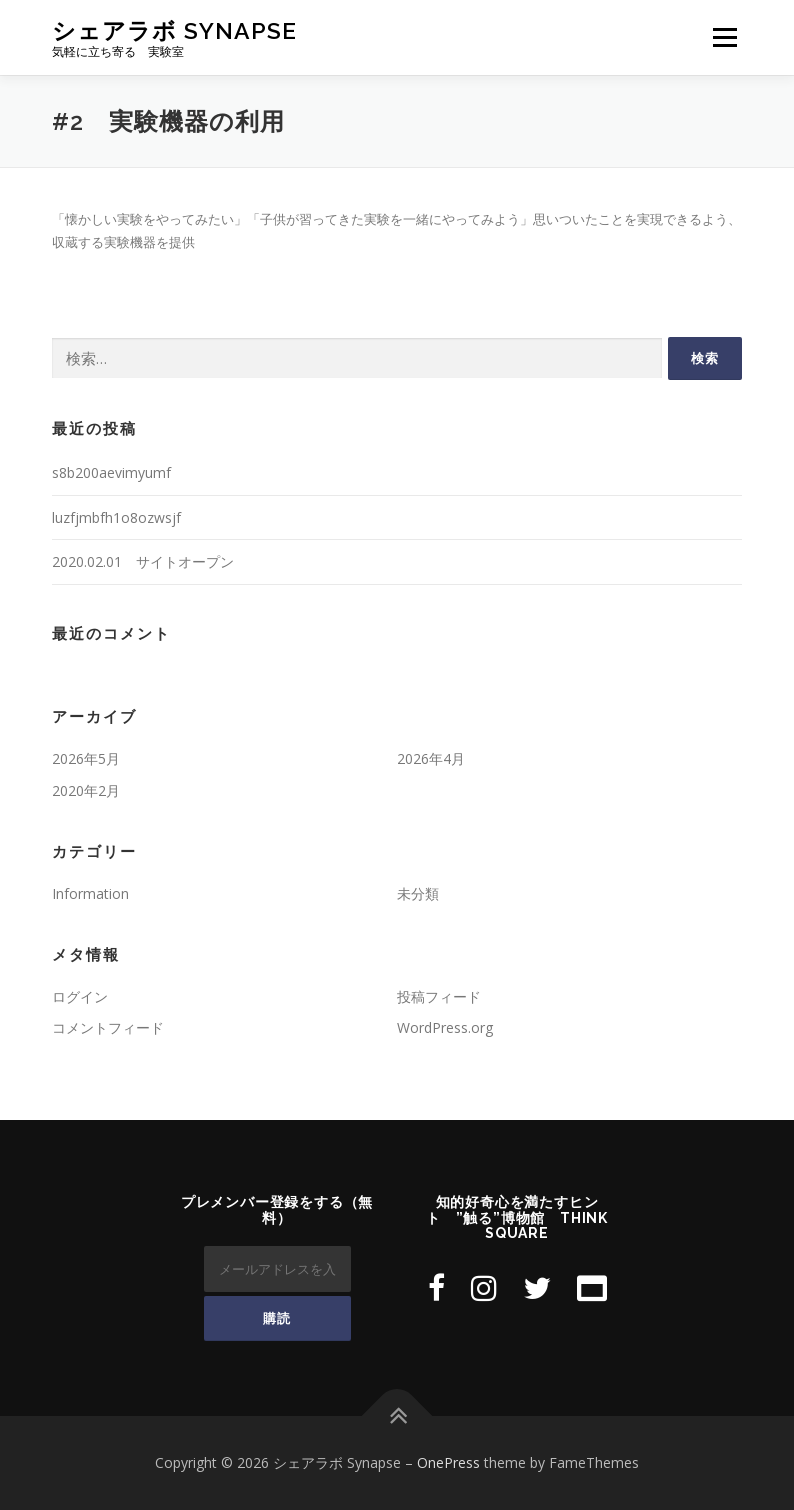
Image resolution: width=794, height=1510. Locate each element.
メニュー (724, 37)
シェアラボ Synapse (174, 30)
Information (90, 893)
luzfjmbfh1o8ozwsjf (116, 517)
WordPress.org (445, 1027)
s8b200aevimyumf (111, 472)
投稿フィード (439, 996)
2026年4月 (431, 758)
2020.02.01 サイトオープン (143, 561)
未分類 (418, 893)
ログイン (80, 996)
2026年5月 (86, 758)
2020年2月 (86, 790)
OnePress (448, 1462)
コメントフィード (108, 1027)
